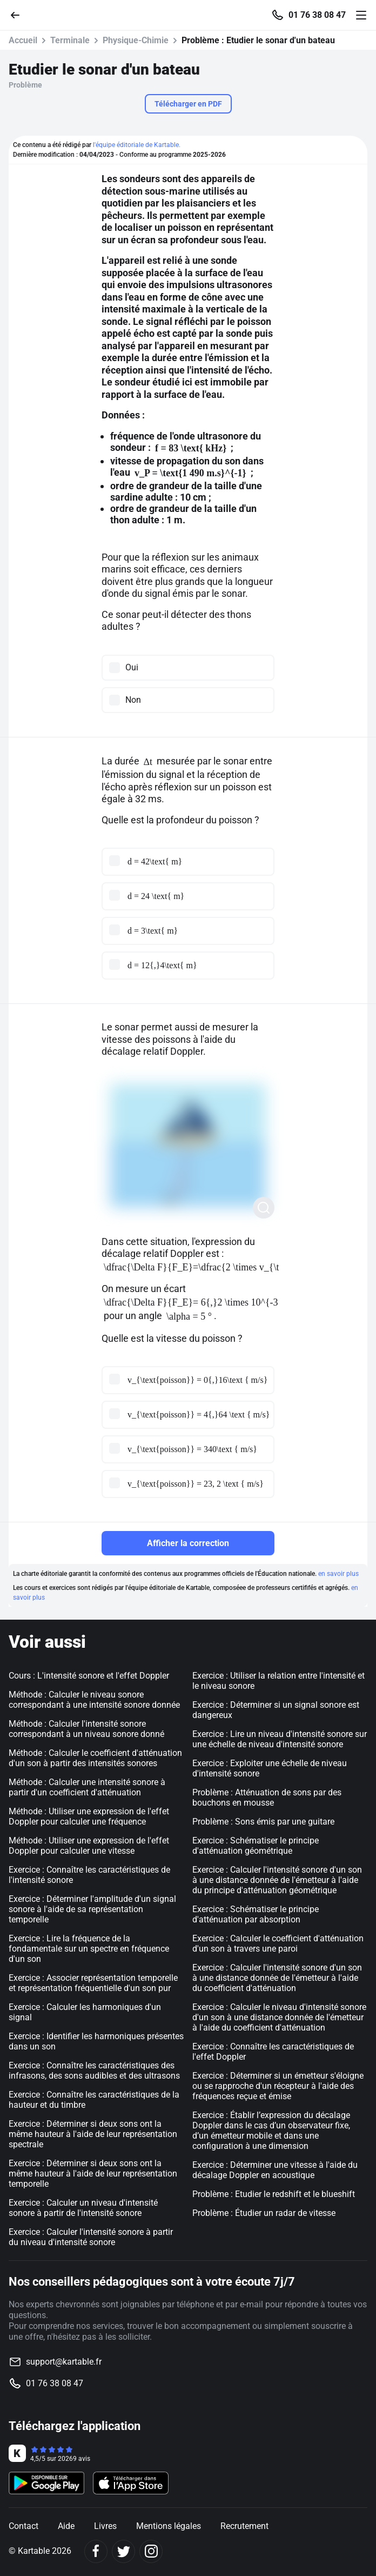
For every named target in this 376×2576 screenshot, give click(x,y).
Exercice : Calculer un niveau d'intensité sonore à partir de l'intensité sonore (83, 2208)
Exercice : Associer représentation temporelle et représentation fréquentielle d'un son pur (93, 1983)
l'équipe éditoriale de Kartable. (136, 145)
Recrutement (244, 2526)
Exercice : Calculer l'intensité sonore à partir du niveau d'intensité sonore (91, 2237)
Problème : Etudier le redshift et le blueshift (273, 2194)
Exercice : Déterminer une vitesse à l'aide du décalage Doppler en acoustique (275, 2170)
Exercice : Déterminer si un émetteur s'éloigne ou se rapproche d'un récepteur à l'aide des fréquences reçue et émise (278, 2086)
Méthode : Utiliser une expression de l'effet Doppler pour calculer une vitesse (89, 1845)
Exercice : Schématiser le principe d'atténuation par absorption (255, 1914)
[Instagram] (151, 2551)
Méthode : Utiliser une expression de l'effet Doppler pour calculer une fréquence (89, 1816)
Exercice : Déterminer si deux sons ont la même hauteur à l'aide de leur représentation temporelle (93, 2173)
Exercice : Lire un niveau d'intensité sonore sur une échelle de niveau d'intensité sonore (279, 1739)
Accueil (23, 40)
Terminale (70, 40)
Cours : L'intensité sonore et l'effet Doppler (89, 1675)
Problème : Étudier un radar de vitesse (263, 2213)
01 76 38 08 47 (317, 15)
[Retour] (19, 14)
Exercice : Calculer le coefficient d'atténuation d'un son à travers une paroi (278, 1943)
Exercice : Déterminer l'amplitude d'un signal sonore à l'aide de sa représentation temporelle (92, 1909)
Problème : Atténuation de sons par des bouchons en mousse (266, 1797)
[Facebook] (96, 2551)
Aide (66, 2526)
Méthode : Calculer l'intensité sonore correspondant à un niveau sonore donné (86, 1729)
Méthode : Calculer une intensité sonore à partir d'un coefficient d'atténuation (87, 1787)
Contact (23, 2526)
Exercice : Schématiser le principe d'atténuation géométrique (255, 1845)
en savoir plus (338, 1573)
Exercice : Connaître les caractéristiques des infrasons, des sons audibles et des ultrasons (94, 2070)
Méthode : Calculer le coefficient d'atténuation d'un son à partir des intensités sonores (95, 1758)
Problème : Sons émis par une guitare (263, 1821)
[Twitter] (123, 2551)
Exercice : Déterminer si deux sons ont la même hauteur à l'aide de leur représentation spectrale (93, 2134)
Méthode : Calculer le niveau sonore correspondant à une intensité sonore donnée (94, 1699)
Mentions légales (168, 2526)
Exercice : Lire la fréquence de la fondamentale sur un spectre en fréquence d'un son (89, 1948)
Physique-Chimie (136, 40)
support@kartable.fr (64, 2362)
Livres (105, 2526)
